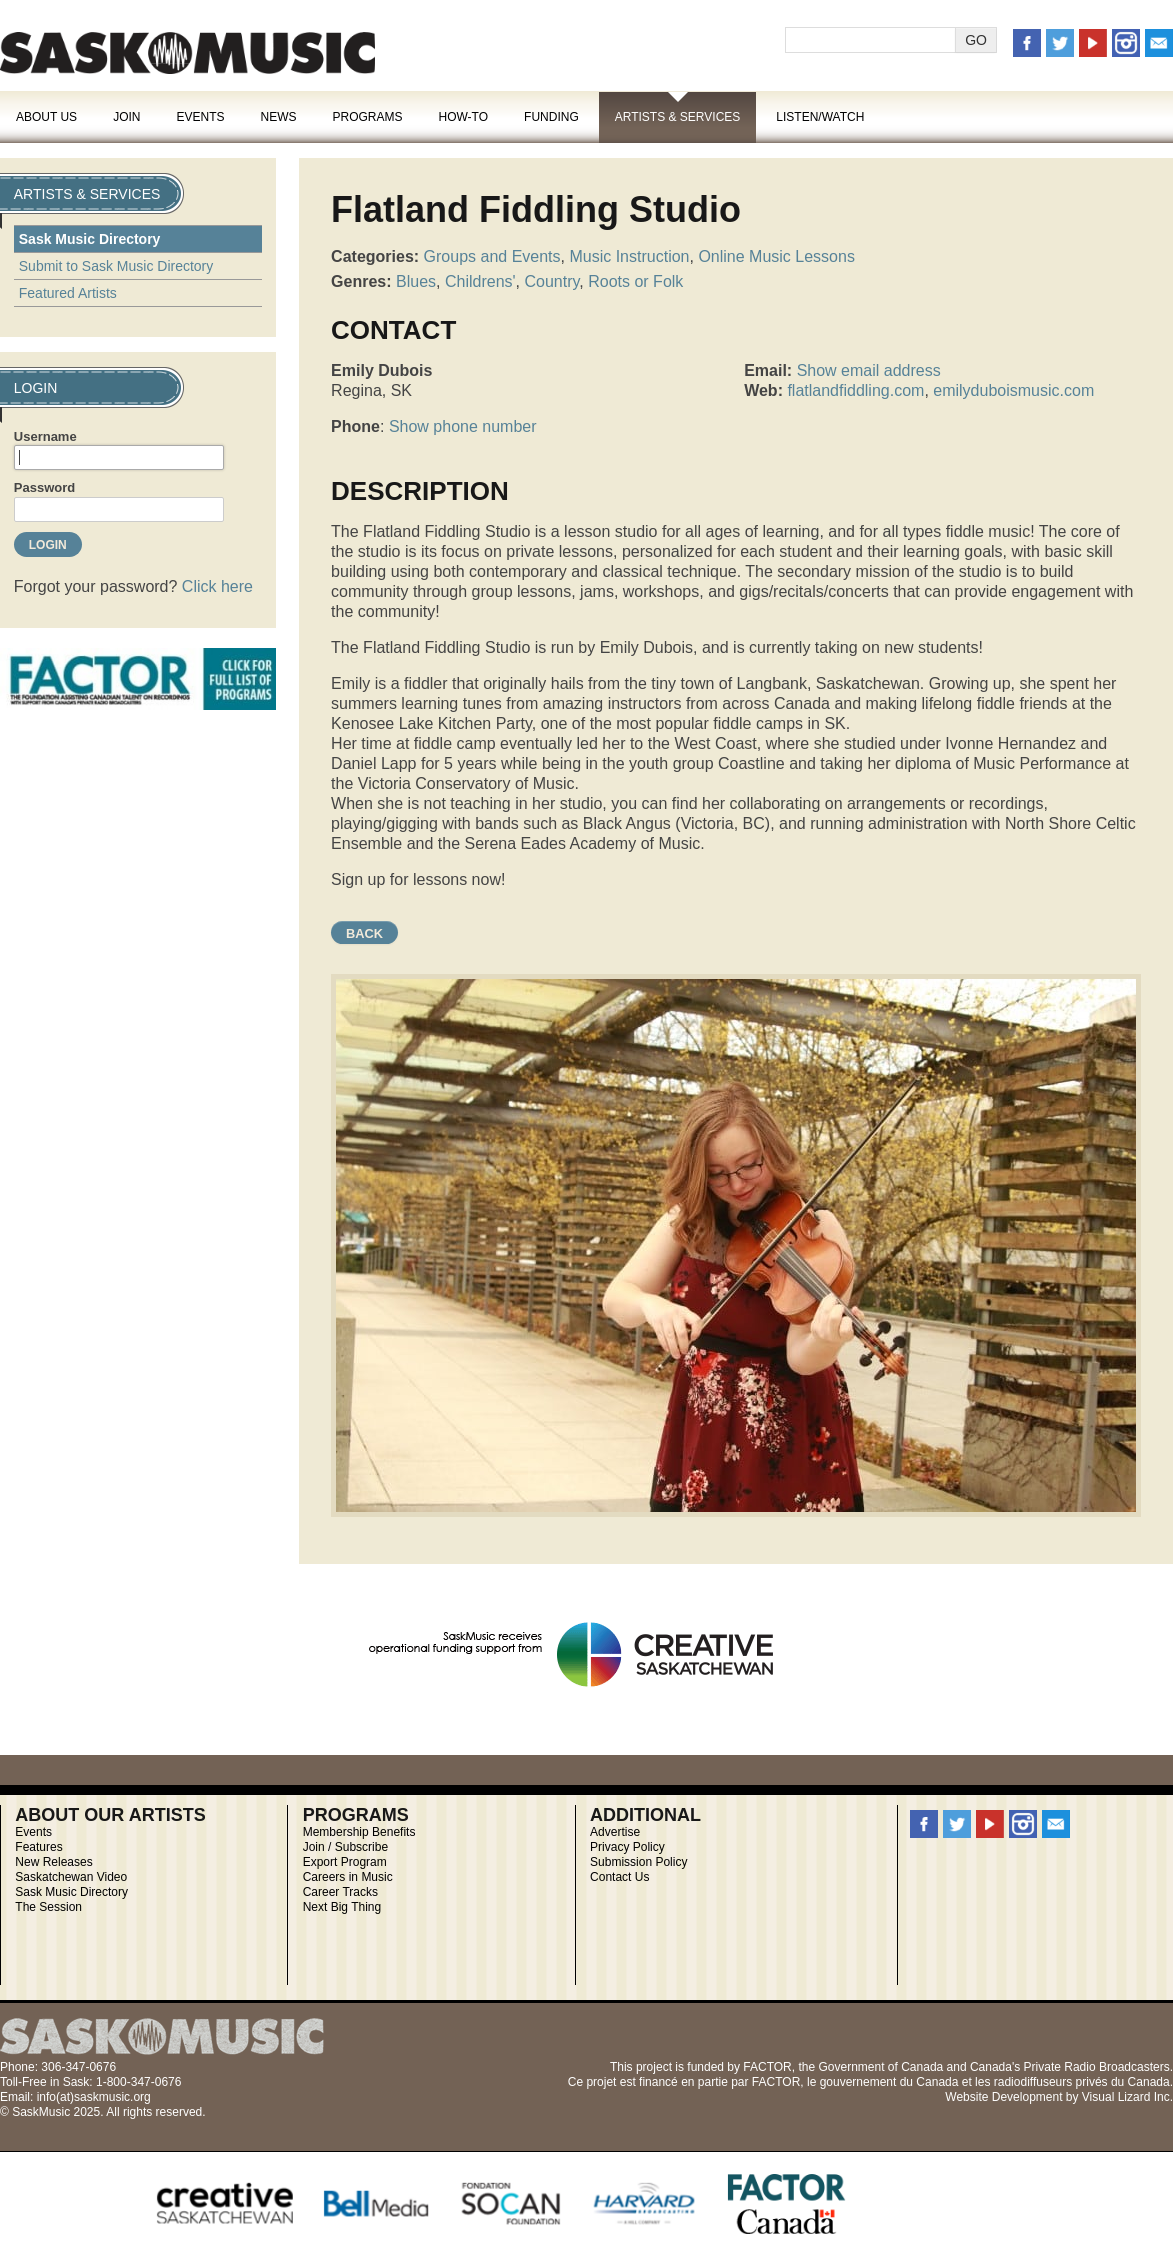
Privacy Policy (627, 1847)
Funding (551, 117)
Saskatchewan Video (71, 1877)
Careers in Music (348, 1877)
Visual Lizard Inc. (1127, 2097)
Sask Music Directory (90, 239)
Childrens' (480, 281)
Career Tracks (340, 1892)
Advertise (615, 1832)
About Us (46, 117)
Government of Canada (880, 2067)
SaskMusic (187, 52)
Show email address (869, 370)
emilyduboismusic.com (1013, 390)
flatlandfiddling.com (855, 390)
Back (364, 933)
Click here (217, 586)
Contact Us (619, 1877)
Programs (367, 117)
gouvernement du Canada (889, 2082)
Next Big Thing (342, 1907)
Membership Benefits (359, 1832)
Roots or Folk (635, 281)
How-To (464, 117)
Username (45, 436)
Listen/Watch (820, 117)
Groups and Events (492, 256)
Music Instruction (629, 256)
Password (44, 487)
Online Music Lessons (776, 256)
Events (200, 117)
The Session (48, 1907)
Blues (416, 281)
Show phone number (463, 426)
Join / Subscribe (345, 1847)
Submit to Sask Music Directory (116, 266)
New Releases (53, 1862)
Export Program (345, 1862)
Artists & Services (678, 117)
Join (126, 117)
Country (551, 281)
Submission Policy (638, 1862)
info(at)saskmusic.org (94, 2097)
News (278, 117)
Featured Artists (68, 293)
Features (38, 1847)
